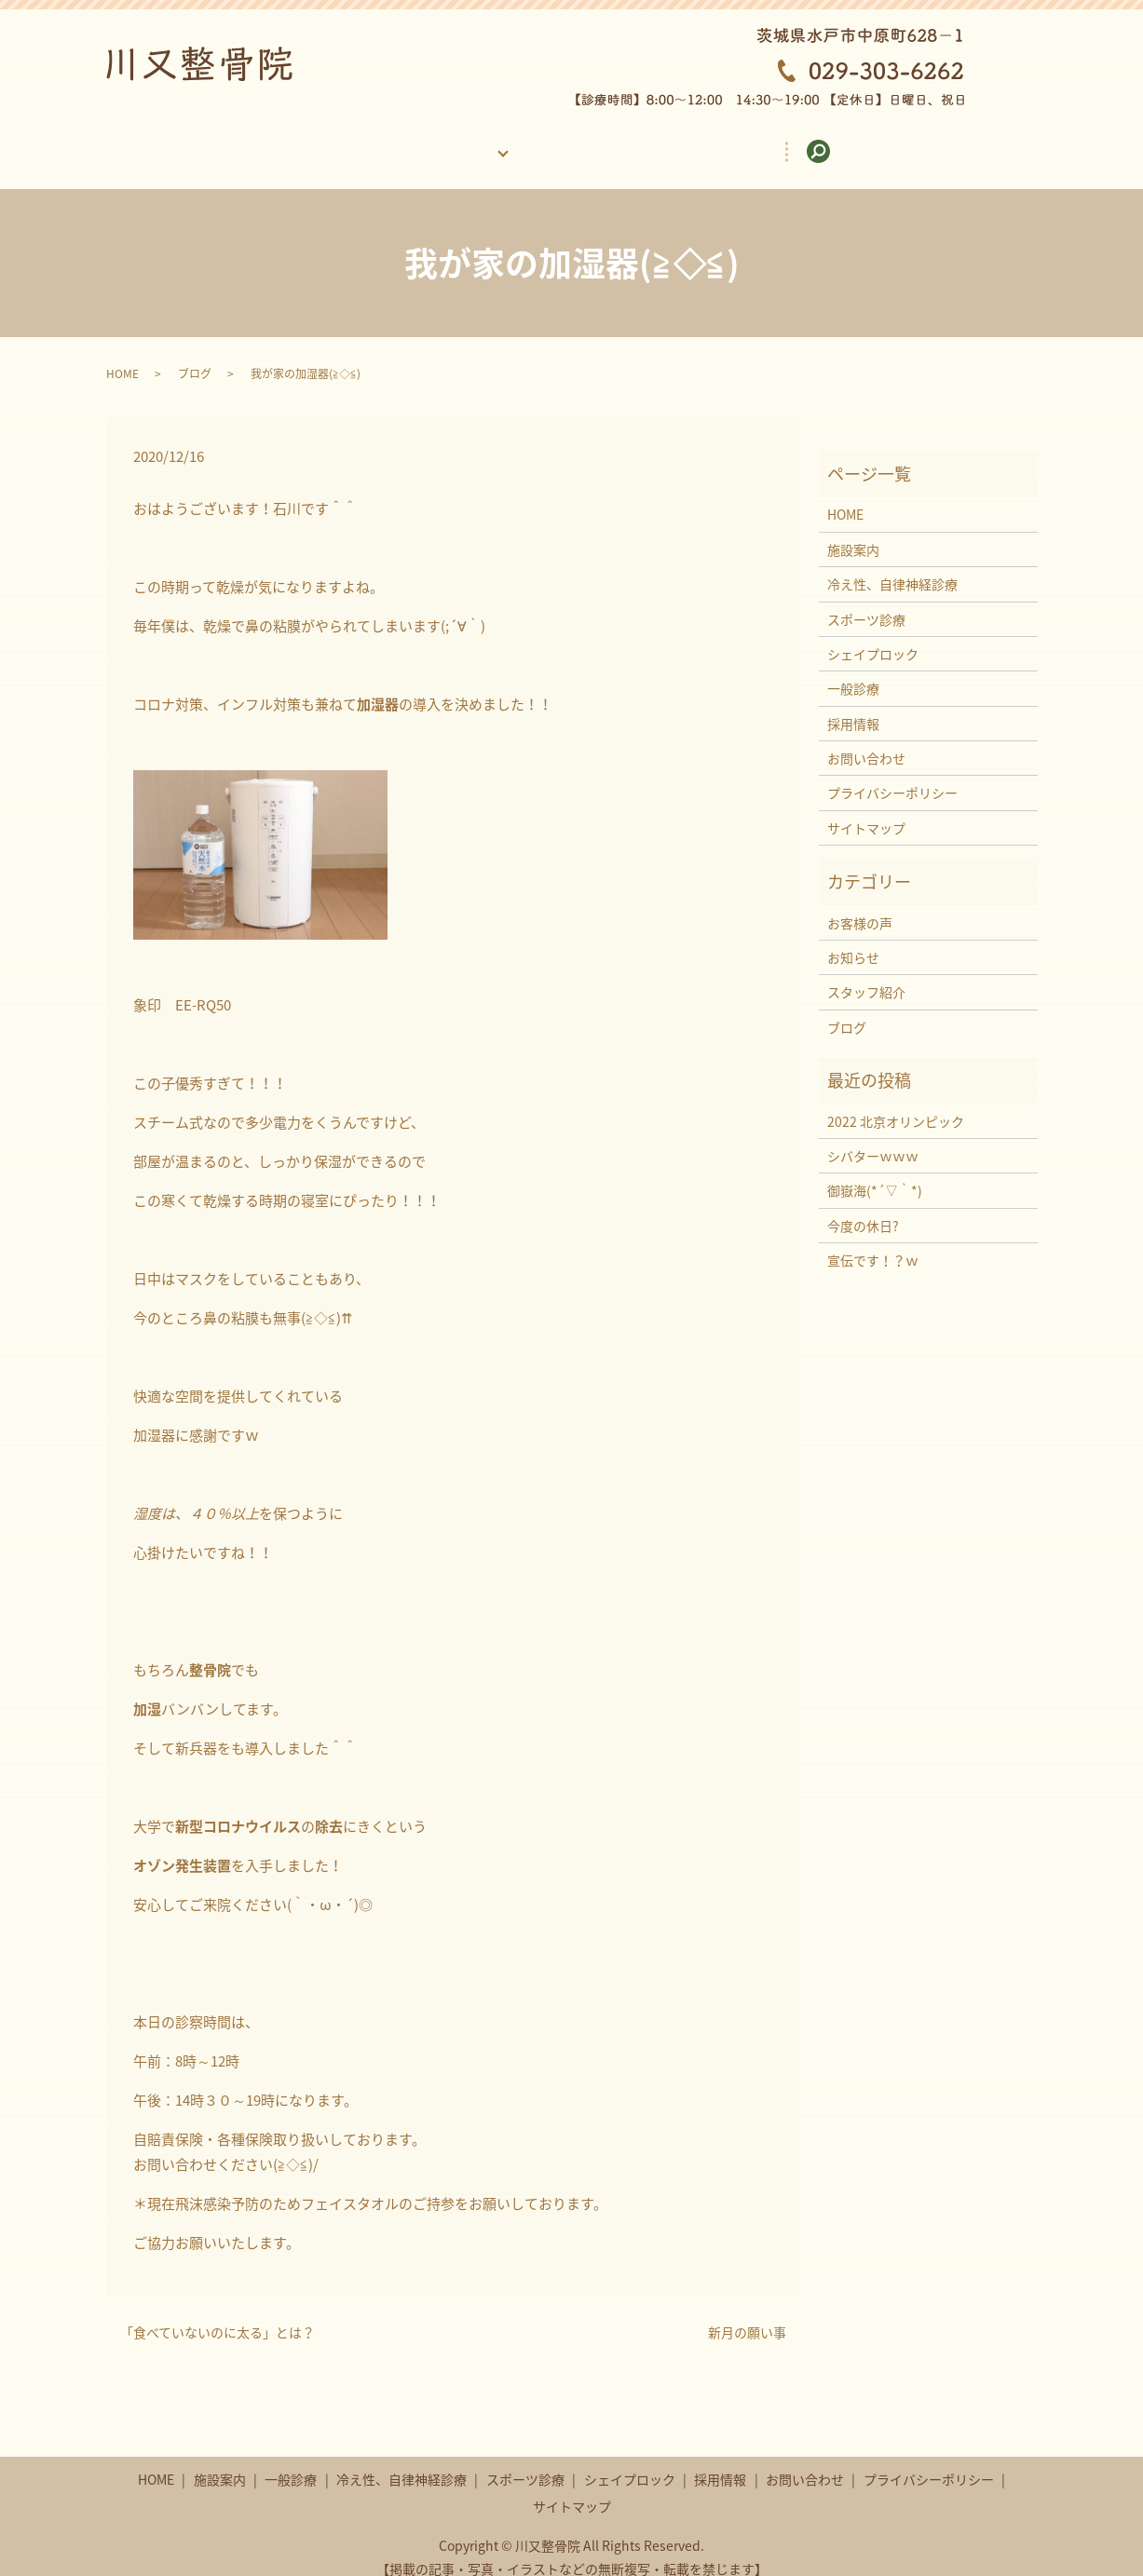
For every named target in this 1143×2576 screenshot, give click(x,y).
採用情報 (698, 141)
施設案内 (339, 141)
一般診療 (853, 670)
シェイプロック (872, 636)
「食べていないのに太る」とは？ (217, 2315)
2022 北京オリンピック (895, 1103)
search (948, 142)
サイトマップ (866, 810)
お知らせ (853, 939)
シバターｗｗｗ (872, 1138)
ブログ (194, 355)
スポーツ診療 (866, 600)
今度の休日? (863, 1208)
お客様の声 (573, 141)
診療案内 (456, 141)
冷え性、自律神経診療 (892, 566)
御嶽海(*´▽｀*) (874, 1172)
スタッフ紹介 (866, 974)
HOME (229, 141)
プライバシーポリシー (892, 775)
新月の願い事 (747, 2315)
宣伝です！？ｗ (872, 1242)
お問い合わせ (828, 141)
